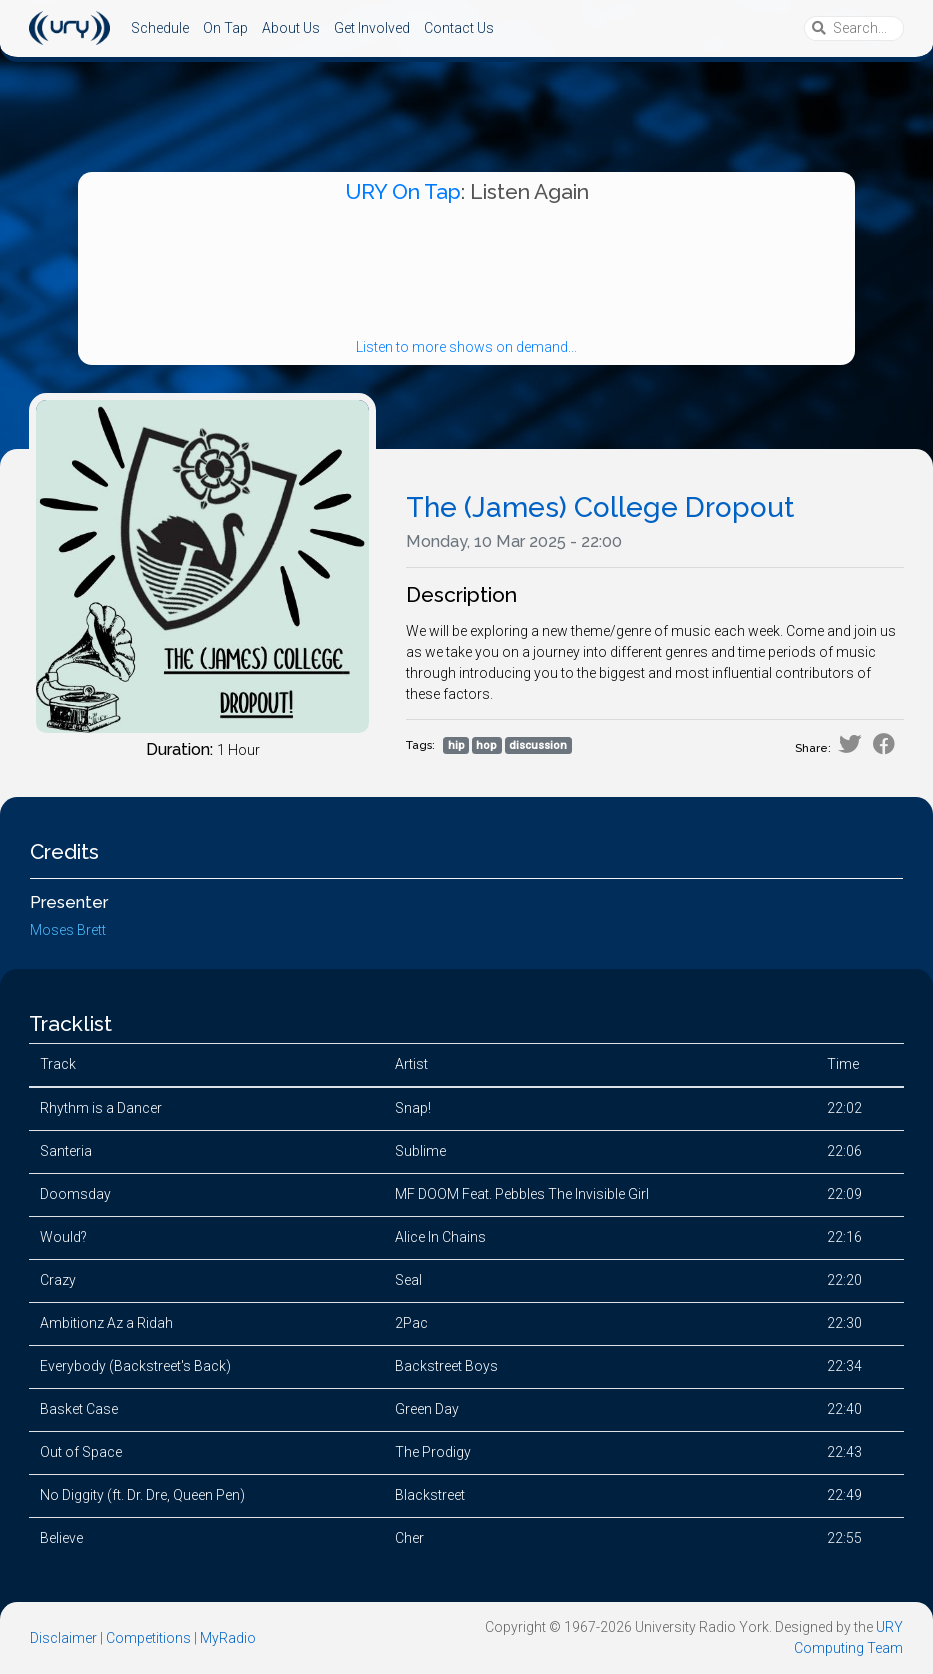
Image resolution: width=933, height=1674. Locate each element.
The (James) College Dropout (600, 507)
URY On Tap (403, 191)
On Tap (225, 28)
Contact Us (459, 28)
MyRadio (228, 1638)
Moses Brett (68, 930)
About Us (291, 28)
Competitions (148, 1638)
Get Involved (372, 28)
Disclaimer (63, 1638)
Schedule (160, 28)
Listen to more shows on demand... (466, 347)
